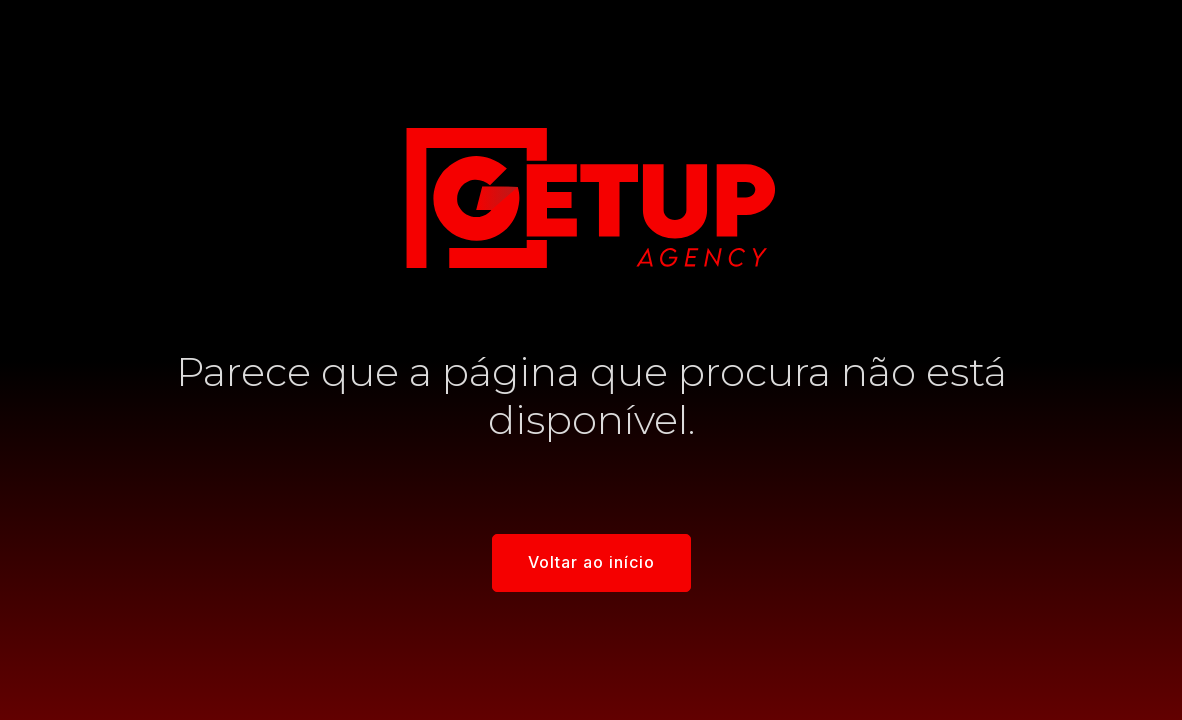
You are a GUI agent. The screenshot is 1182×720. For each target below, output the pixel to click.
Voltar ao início (591, 562)
